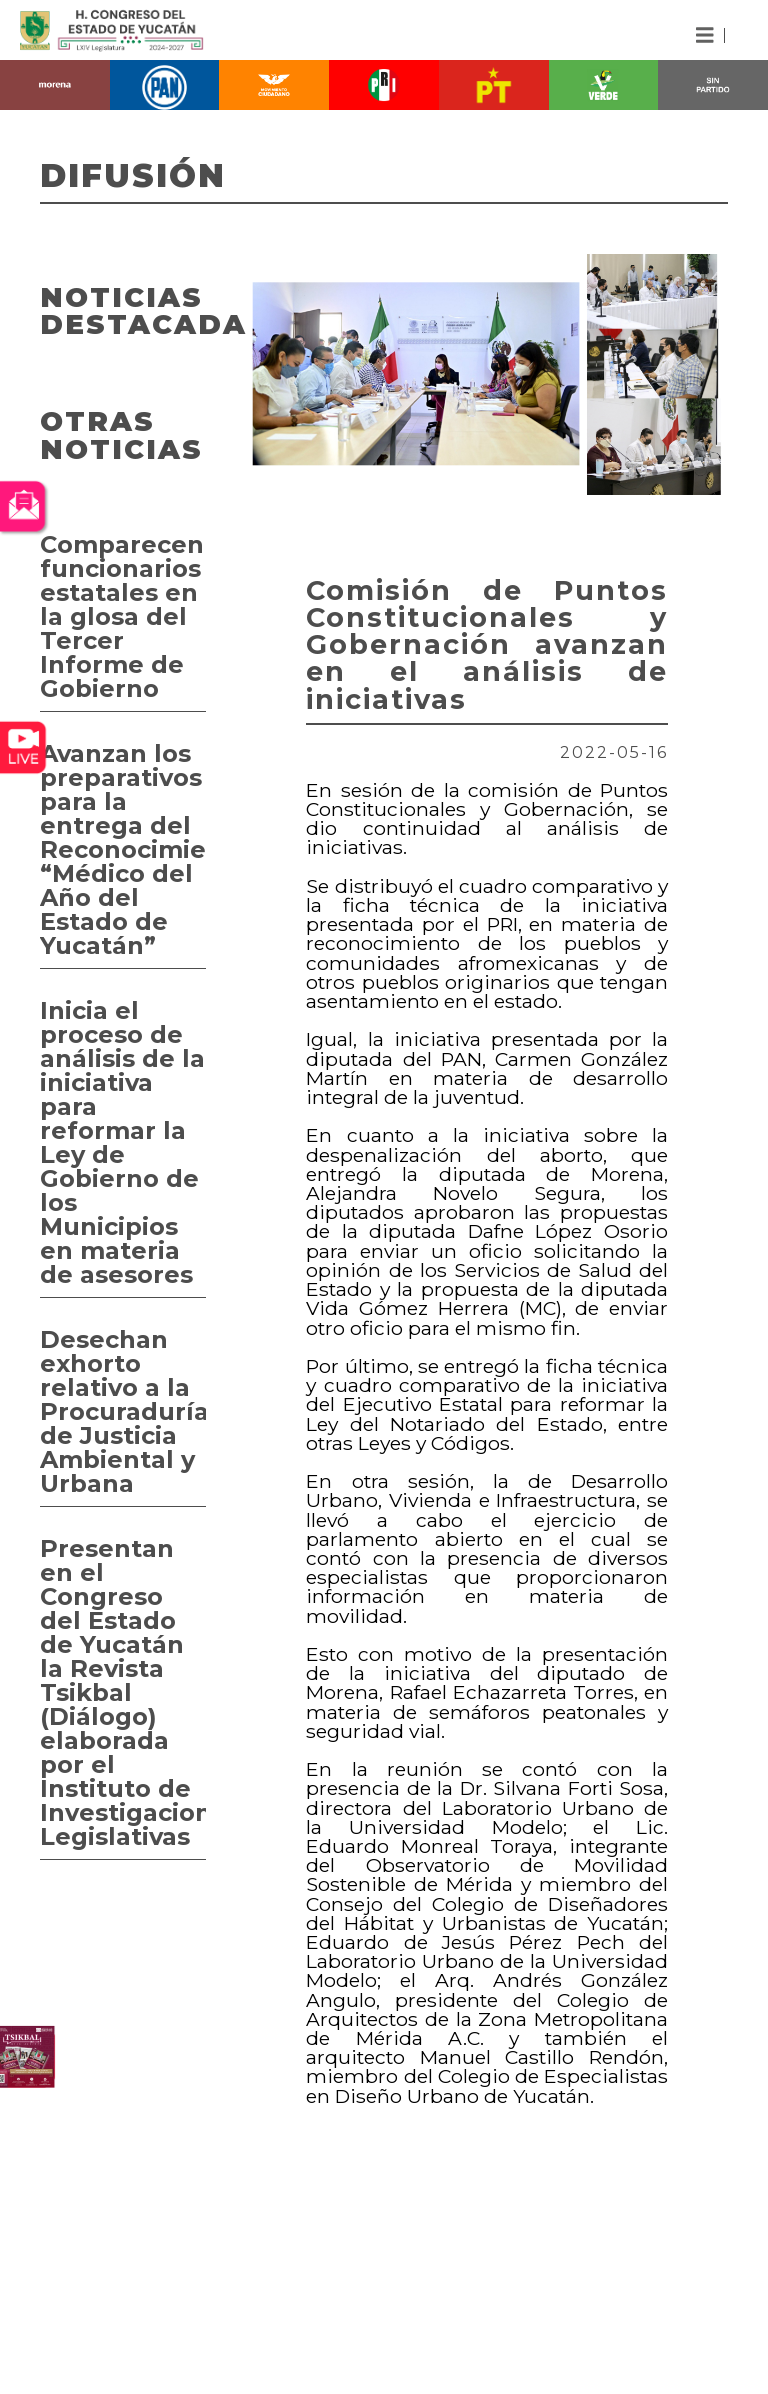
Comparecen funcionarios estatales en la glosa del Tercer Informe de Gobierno (122, 616)
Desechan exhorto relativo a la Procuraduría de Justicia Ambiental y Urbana (123, 1411)
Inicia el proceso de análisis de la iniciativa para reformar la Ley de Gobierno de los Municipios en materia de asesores (122, 1142)
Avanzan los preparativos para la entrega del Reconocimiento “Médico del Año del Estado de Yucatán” (123, 849)
